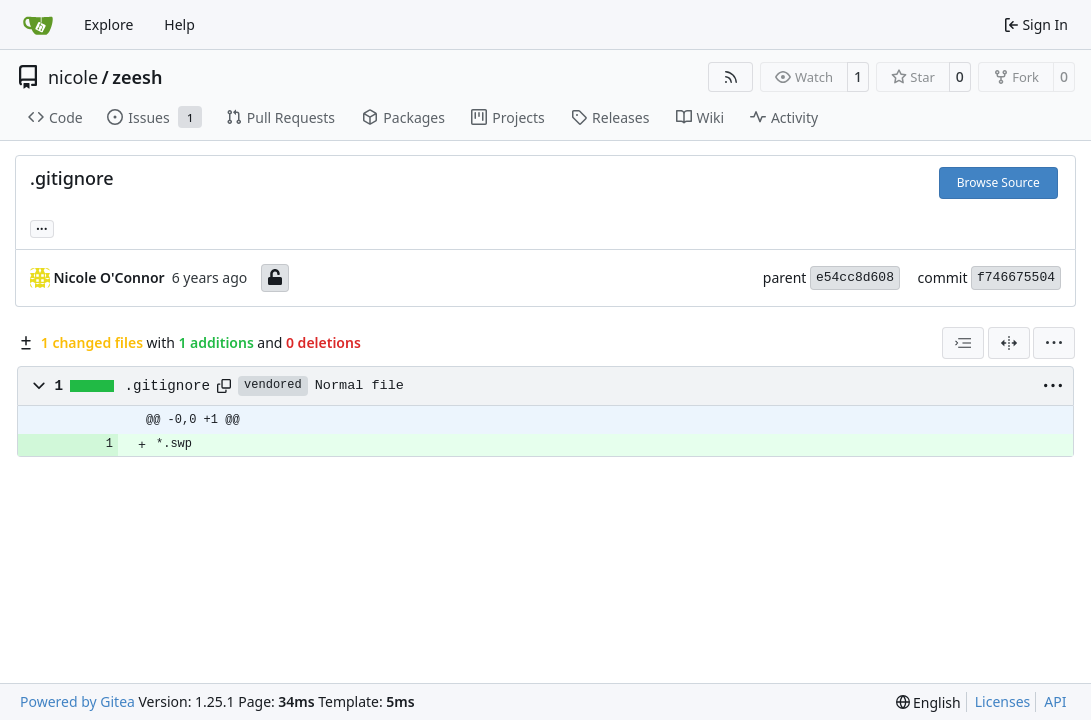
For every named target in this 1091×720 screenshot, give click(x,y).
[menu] (1054, 343)
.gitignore (168, 386)
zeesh (137, 77)
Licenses (1003, 701)
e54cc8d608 (855, 277)
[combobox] (963, 343)
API (1055, 701)
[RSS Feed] (731, 77)
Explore (108, 24)
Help (179, 24)
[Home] (38, 25)
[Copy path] (224, 386)
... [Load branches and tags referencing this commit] (42, 227)
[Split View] (1009, 343)
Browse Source (998, 182)
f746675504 (1016, 277)
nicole (73, 77)
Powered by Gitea (77, 701)
